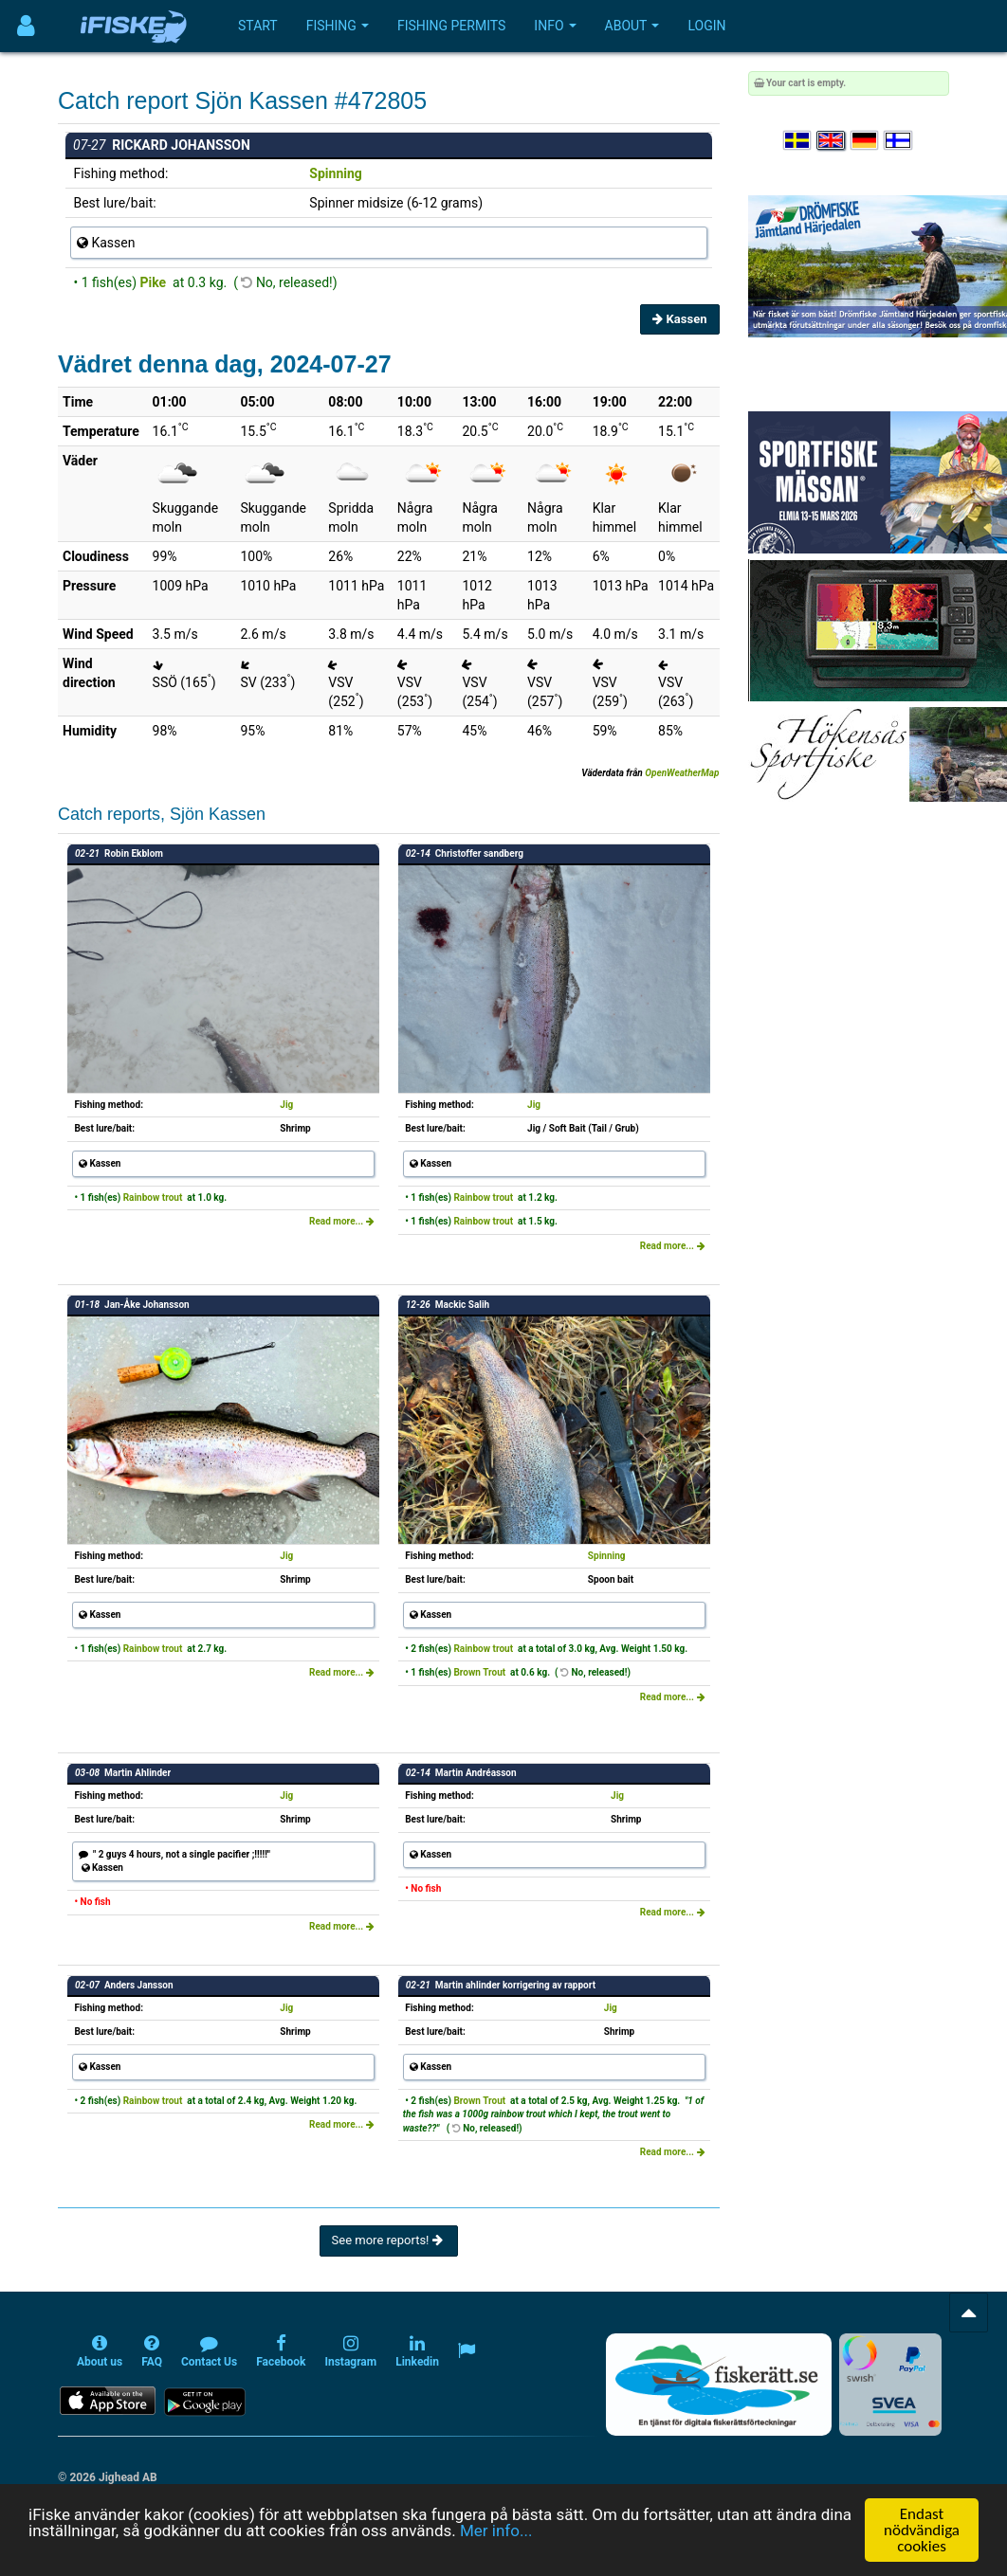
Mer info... (496, 2530)
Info (555, 25)
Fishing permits (451, 25)
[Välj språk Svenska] (798, 141)
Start (258, 25)
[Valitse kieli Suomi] (899, 141)
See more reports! (389, 2240)
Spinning (335, 173)
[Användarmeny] (26, 26)
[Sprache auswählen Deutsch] (866, 141)
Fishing (337, 25)
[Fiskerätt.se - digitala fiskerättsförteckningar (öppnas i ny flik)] (719, 2384)
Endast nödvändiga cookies (922, 2530)
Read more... (342, 1221)
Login (706, 25)
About (632, 25)
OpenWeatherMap (682, 773)
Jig (286, 1104)
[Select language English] (832, 141)
